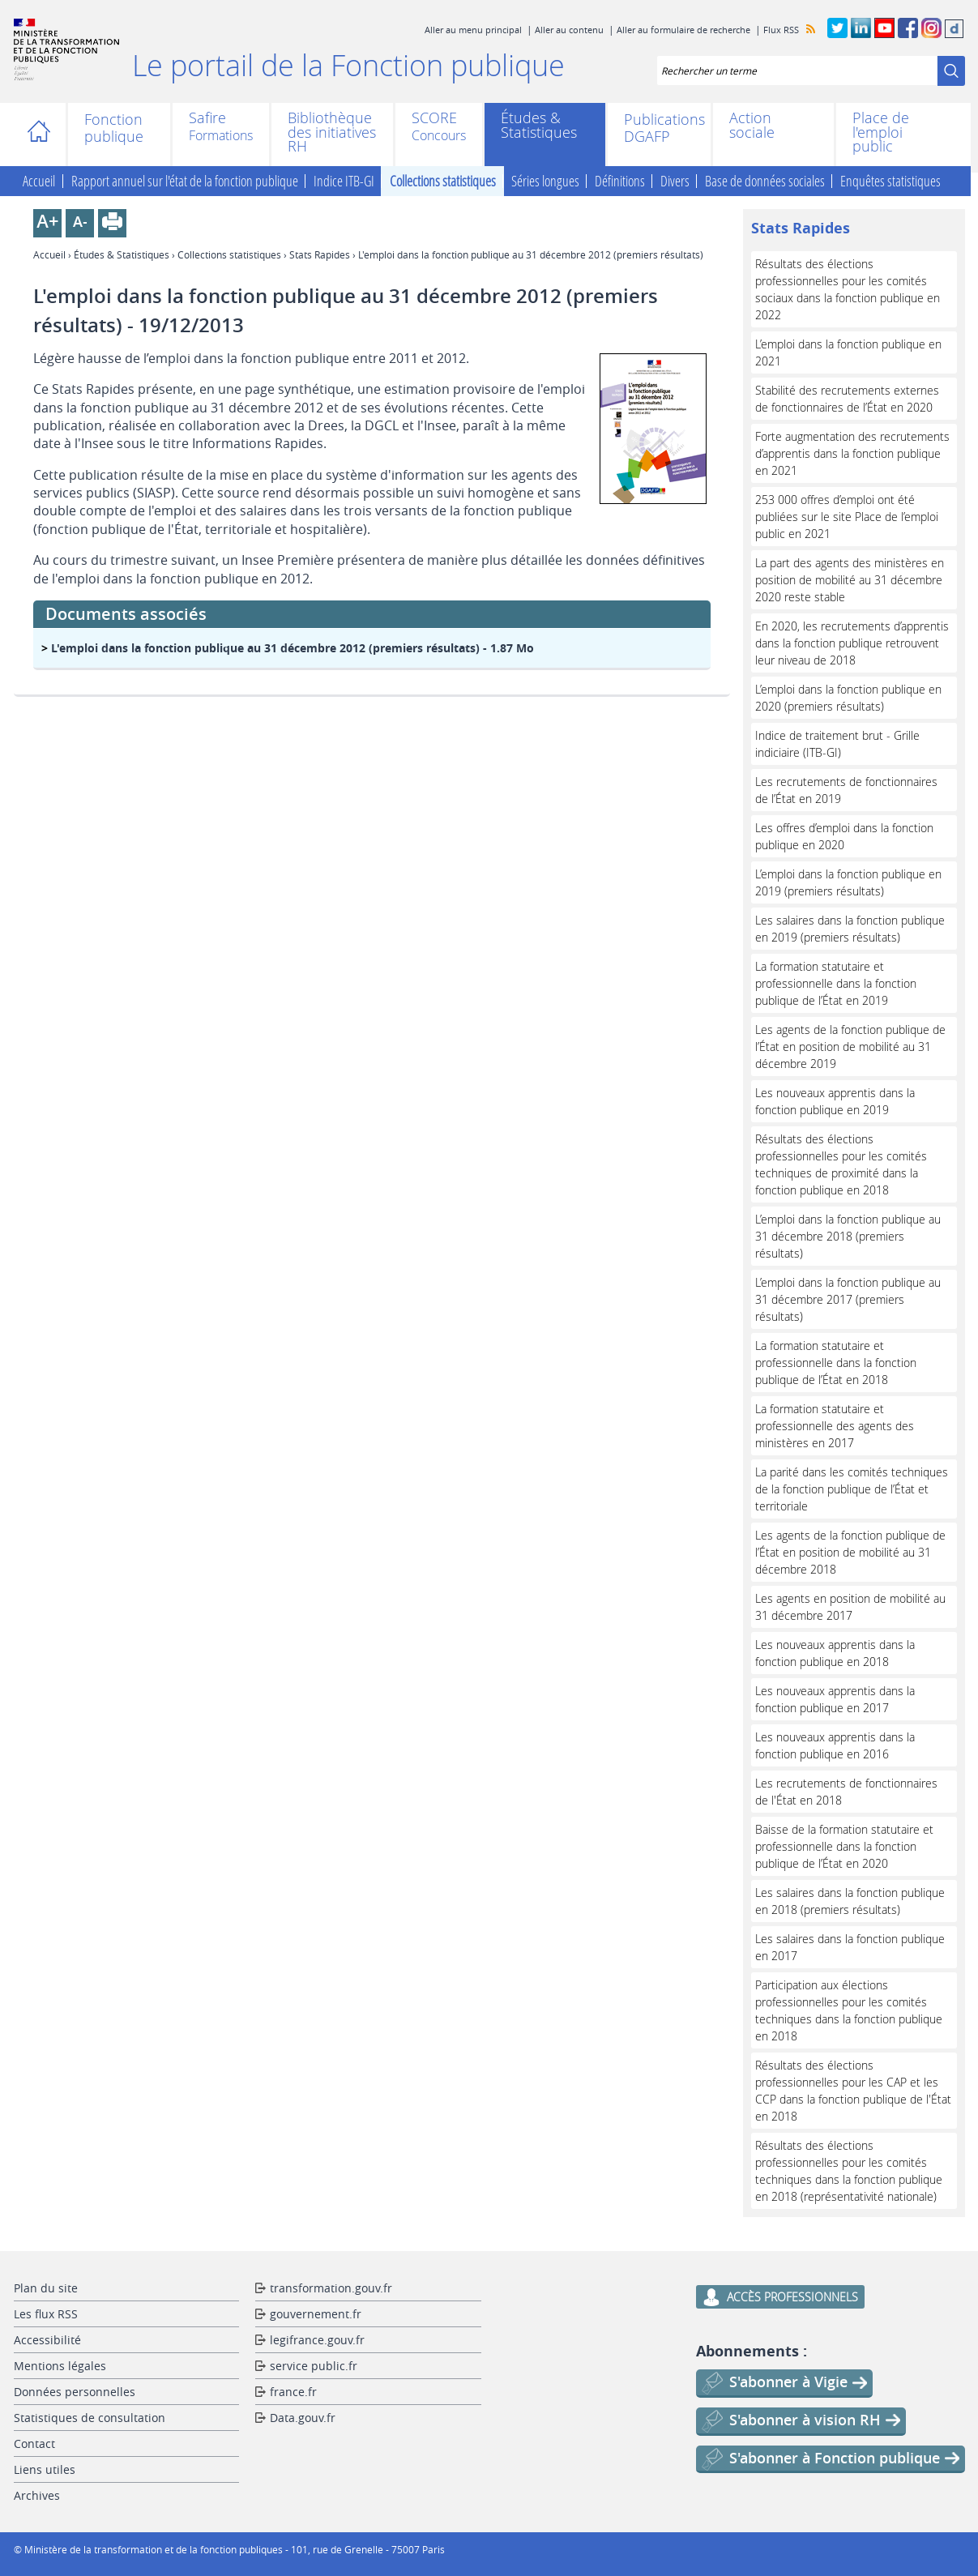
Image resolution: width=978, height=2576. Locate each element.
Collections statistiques (443, 181)
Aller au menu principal (473, 29)
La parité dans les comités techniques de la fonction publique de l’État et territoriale (851, 1489)
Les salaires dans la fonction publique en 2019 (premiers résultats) (850, 928)
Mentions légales (60, 2365)
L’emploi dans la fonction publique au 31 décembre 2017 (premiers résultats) (848, 1299)
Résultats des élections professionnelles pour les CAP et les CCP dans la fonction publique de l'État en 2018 (853, 2090)
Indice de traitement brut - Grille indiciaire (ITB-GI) (837, 744)
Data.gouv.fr (302, 2417)
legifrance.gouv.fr (317, 2339)
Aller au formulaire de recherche (683, 29)
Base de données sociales (765, 181)
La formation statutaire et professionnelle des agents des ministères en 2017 (834, 1425)
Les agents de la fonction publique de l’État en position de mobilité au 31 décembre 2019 (850, 1046)
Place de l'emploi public (880, 132)
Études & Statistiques (539, 125)
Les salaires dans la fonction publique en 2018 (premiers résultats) (850, 1901)
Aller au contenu (569, 29)
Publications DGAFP (659, 128)
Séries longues (545, 181)
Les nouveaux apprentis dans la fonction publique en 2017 (835, 1699)
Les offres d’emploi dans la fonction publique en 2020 (844, 836)
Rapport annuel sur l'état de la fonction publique (184, 181)
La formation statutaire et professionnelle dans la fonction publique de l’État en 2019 (835, 983)
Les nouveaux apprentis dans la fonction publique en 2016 (835, 1745)
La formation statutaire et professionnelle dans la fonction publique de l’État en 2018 (835, 1362)
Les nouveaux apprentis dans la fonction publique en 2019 (835, 1101)
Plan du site (46, 2288)
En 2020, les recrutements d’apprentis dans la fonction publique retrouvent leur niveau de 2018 (852, 643)
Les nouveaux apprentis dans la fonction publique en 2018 (835, 1653)
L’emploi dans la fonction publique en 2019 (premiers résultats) (848, 882)
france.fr (293, 2391)
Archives (37, 2495)
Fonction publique (113, 128)
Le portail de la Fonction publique (348, 64)
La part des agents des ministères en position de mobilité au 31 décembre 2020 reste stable (849, 579)
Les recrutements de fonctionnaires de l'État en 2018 (846, 1791)
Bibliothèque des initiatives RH (332, 132)
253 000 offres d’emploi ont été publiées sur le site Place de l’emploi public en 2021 (846, 516)
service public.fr (313, 2365)
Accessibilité (47, 2339)
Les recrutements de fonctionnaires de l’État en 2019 (846, 790)
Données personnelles (74, 2391)
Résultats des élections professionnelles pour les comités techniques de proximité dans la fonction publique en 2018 (841, 1164)
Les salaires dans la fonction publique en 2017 (850, 1947)
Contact (34, 2443)
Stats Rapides (319, 254)
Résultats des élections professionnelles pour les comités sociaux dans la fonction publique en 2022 (847, 289)
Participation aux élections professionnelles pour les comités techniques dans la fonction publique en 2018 (848, 2010)
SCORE (434, 119)
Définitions (620, 181)
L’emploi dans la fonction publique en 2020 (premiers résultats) (848, 697)
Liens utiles (44, 2469)
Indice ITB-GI (344, 181)
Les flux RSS (46, 2314)
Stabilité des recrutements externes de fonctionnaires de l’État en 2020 (847, 398)
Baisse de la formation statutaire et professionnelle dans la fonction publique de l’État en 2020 (844, 1846)
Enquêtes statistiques (890, 181)
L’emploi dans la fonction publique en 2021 (848, 352)
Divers (675, 181)
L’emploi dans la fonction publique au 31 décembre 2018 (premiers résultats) (848, 1236)
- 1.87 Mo (292, 648)
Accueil (44, 134)
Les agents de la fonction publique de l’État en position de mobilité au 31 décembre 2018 (850, 1552)
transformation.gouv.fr (331, 2288)
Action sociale (752, 125)
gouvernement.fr (315, 2314)
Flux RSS (781, 29)
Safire (207, 119)
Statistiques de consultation (89, 2417)
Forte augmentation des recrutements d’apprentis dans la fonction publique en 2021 (852, 453)
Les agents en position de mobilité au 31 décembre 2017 (850, 1607)
